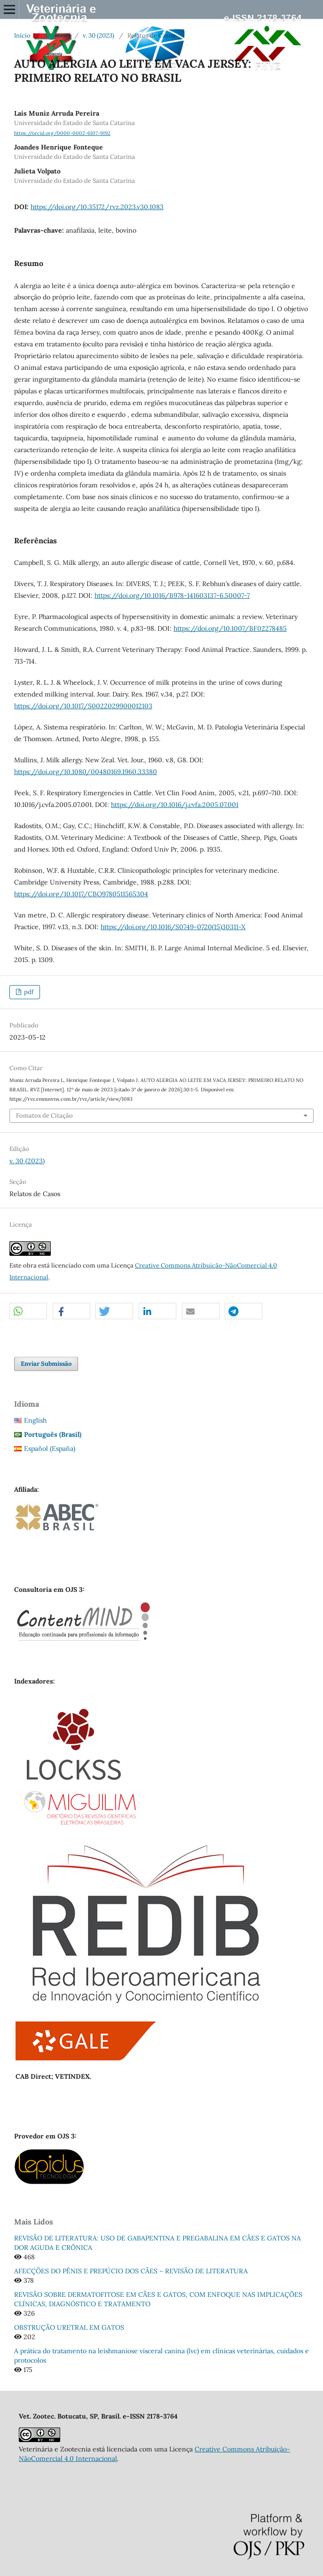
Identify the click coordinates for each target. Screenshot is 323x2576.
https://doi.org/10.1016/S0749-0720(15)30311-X (173, 927)
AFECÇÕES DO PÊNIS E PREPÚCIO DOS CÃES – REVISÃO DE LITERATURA (131, 2271)
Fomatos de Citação (44, 1116)
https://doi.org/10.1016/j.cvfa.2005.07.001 (174, 804)
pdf (28, 992)
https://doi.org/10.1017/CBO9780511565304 (81, 894)
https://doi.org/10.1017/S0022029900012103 (83, 706)
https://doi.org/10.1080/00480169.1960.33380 (85, 771)
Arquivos (57, 35)
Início (22, 35)
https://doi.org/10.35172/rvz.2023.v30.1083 (97, 207)
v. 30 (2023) (98, 35)
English (35, 1420)
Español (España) (49, 1448)
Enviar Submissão (46, 1364)
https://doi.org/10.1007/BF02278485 (230, 628)
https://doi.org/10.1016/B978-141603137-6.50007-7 (172, 595)
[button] (28, 1311)
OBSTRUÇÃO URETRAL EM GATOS (69, 2327)
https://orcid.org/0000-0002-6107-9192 (62, 133)
